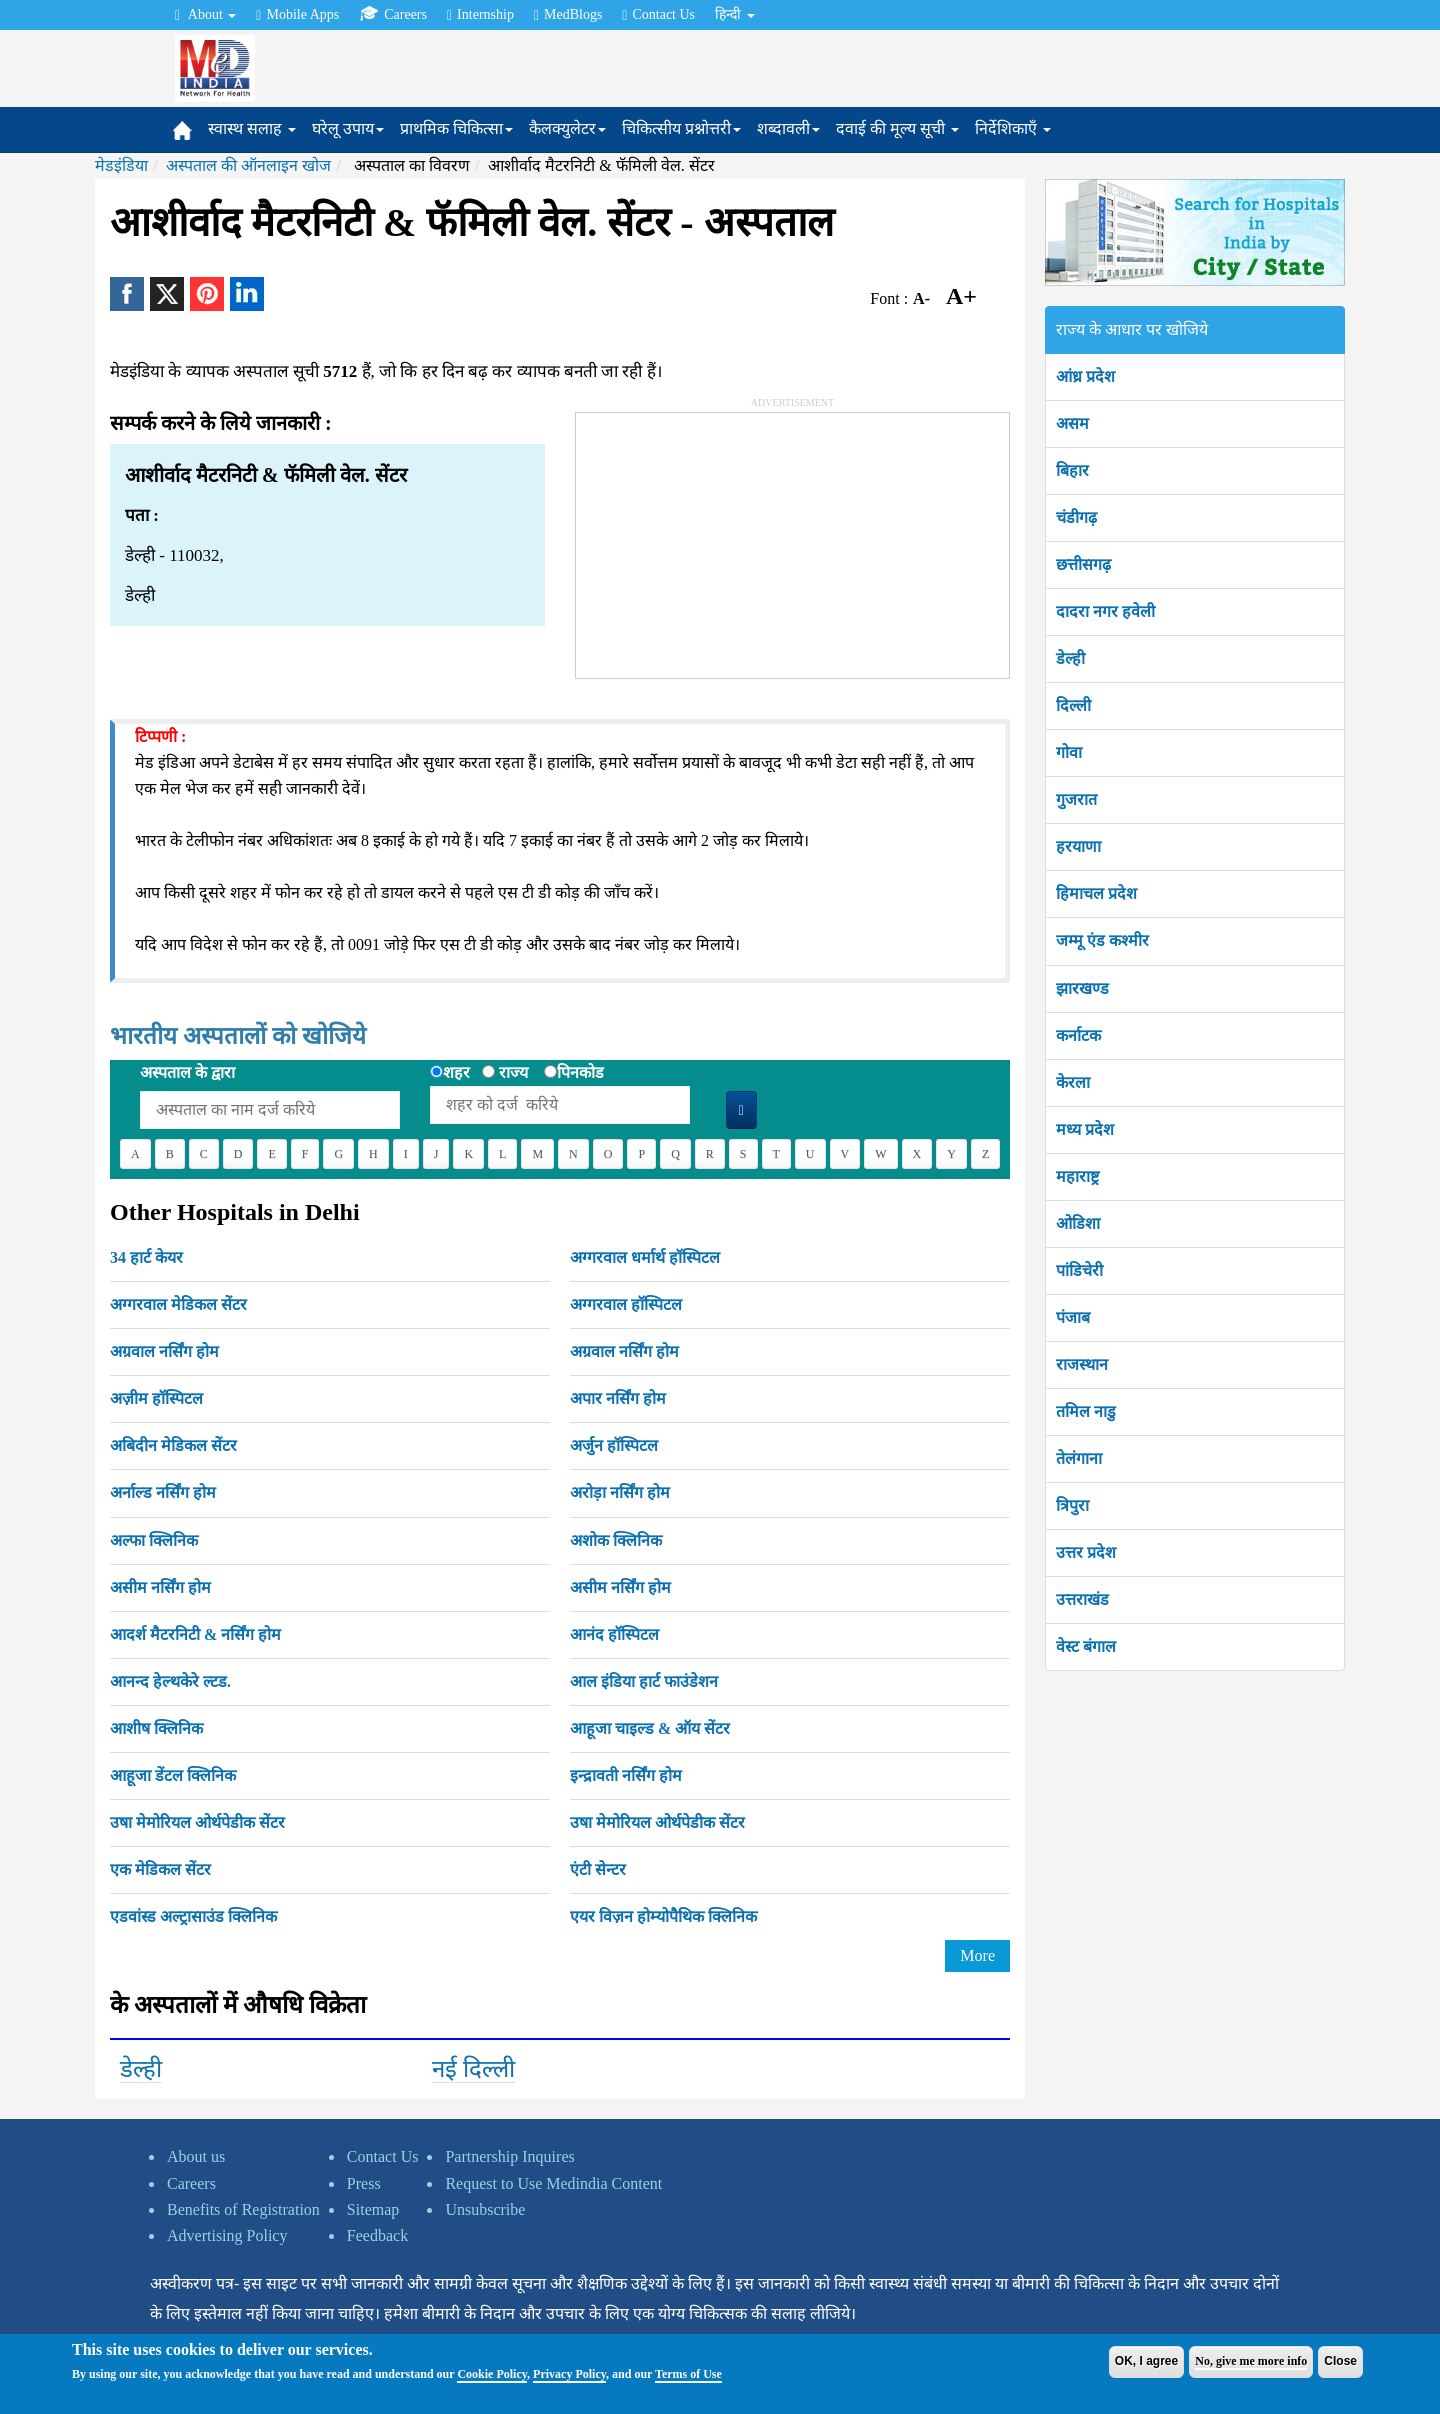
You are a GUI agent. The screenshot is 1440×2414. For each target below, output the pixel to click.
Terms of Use (688, 2374)
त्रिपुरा (1072, 1505)
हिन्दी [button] (735, 14)
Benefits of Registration (243, 2209)
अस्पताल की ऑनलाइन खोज (248, 165)
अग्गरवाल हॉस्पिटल (626, 1304)
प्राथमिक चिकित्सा (456, 128)
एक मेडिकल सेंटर (160, 1869)
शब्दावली (788, 128)
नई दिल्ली (473, 2069)
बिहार (1072, 470)
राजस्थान (1082, 1364)
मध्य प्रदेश (1085, 1129)
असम (1072, 423)
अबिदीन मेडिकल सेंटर (173, 1445)
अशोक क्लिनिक (616, 1540)
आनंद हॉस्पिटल (614, 1634)
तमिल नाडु (1086, 1411)
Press (364, 2183)
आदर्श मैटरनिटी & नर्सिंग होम (195, 1634)
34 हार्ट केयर (146, 1257)
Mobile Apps (297, 15)
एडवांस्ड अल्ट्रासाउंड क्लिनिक (193, 1916)
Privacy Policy (569, 2374)
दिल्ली (1073, 705)
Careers (393, 14)
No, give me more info (1251, 2361)
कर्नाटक (1078, 1035)
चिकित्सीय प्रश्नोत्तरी (681, 128)
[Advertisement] (726, 538)
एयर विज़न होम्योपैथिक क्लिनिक (663, 1916)
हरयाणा (1078, 846)
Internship (480, 15)
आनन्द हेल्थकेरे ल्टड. (170, 1681)
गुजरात (1076, 799)
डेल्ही (141, 2069)
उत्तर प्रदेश (1086, 1552)
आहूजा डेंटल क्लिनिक (173, 1775)
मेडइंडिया (121, 165)
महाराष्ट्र (1077, 1176)
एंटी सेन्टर (598, 1869)
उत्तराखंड (1082, 1599)
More (977, 1955)
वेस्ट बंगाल (1086, 1646)
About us (196, 2156)
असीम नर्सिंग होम (160, 1587)
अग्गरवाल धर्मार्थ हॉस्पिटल (645, 1257)
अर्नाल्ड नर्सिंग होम (163, 1492)
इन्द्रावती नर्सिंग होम (626, 1775)
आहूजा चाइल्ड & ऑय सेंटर (650, 1728)
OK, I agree (1146, 2361)
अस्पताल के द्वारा (187, 1072)
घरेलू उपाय (348, 128)
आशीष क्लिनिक (156, 1728)
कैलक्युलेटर (567, 128)
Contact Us (658, 15)
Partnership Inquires (509, 2156)
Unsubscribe (485, 2209)
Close (1340, 2361)
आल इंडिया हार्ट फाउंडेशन (644, 1681)
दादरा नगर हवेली (1105, 611)
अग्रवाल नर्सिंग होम (164, 1351)
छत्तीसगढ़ (1083, 564)
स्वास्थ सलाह (252, 128)
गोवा (1069, 752)
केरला (1073, 1082)
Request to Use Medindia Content (553, 2183)
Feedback (377, 2235)
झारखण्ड (1082, 988)
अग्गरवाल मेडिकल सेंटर (178, 1304)
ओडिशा (1078, 1223)
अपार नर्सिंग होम (618, 1398)
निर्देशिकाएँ (1013, 128)
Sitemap (373, 2209)
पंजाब (1073, 1317)
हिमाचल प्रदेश (1096, 893)
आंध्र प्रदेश (1085, 376)
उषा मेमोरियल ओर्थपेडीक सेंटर (197, 1822)
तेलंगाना (1079, 1458)
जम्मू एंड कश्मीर (1102, 940)
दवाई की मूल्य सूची (897, 128)
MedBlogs (568, 15)
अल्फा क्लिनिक (154, 1540)
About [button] (205, 15)
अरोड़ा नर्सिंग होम (620, 1492)
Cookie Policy (492, 2374)
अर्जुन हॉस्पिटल (614, 1445)
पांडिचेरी (1079, 1270)
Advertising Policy (227, 2235)
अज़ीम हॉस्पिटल (156, 1398)
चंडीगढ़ (1076, 517)
